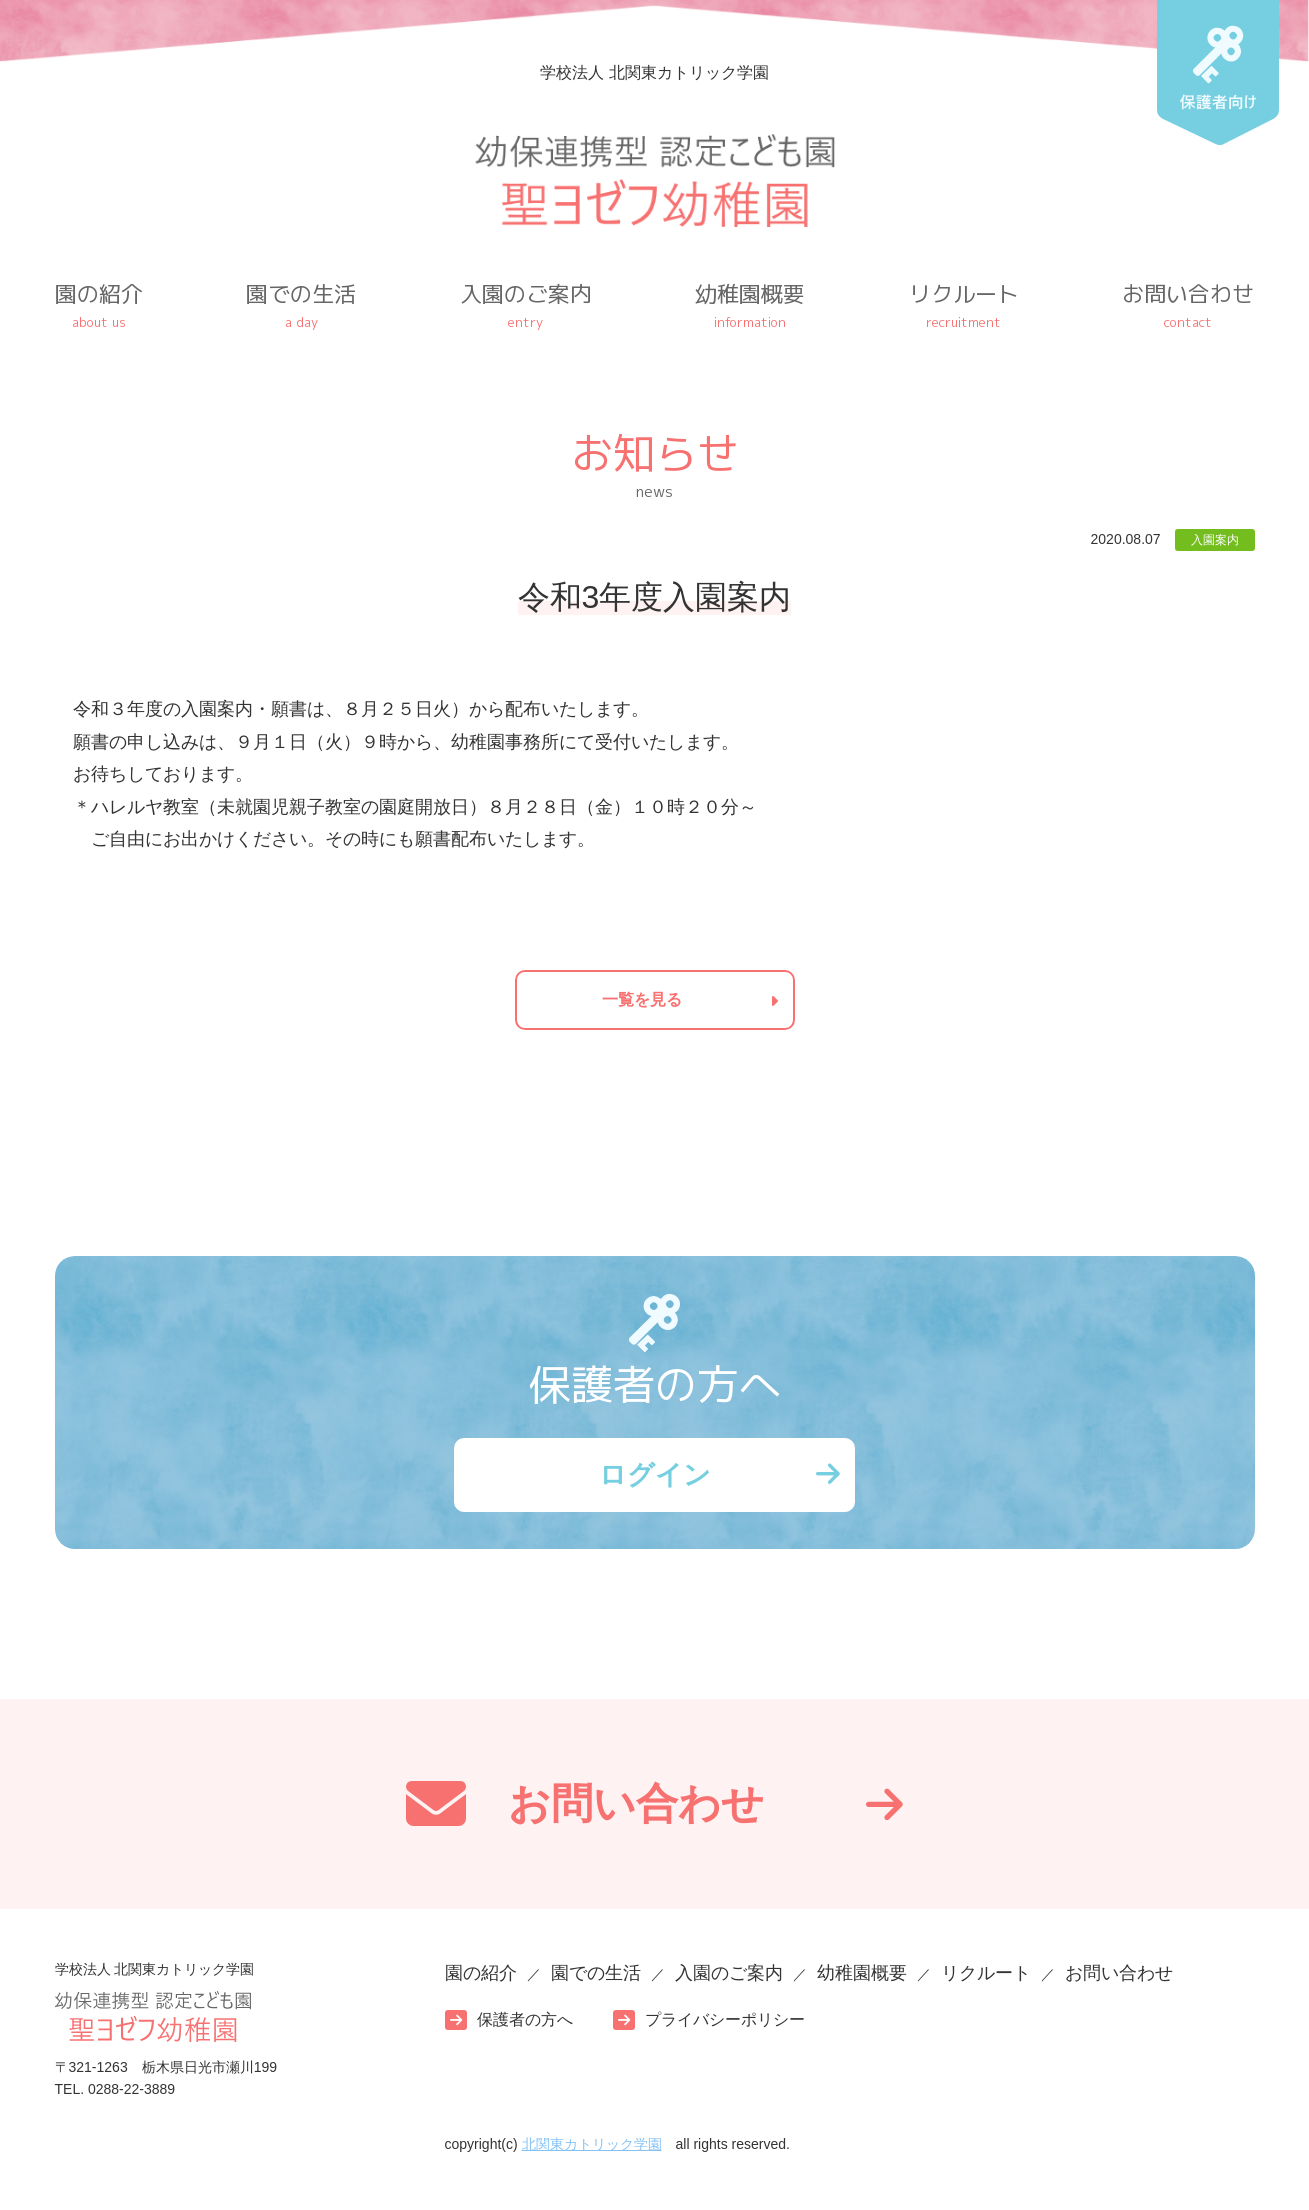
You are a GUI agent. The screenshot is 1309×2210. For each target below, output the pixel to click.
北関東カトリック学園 (592, 2148)
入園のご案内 (526, 305)
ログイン (655, 1476)
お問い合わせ (1188, 305)
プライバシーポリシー (725, 2024)
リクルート (964, 305)
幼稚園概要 (750, 305)
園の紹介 (99, 305)
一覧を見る (642, 999)
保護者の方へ (525, 2024)
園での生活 (301, 305)
